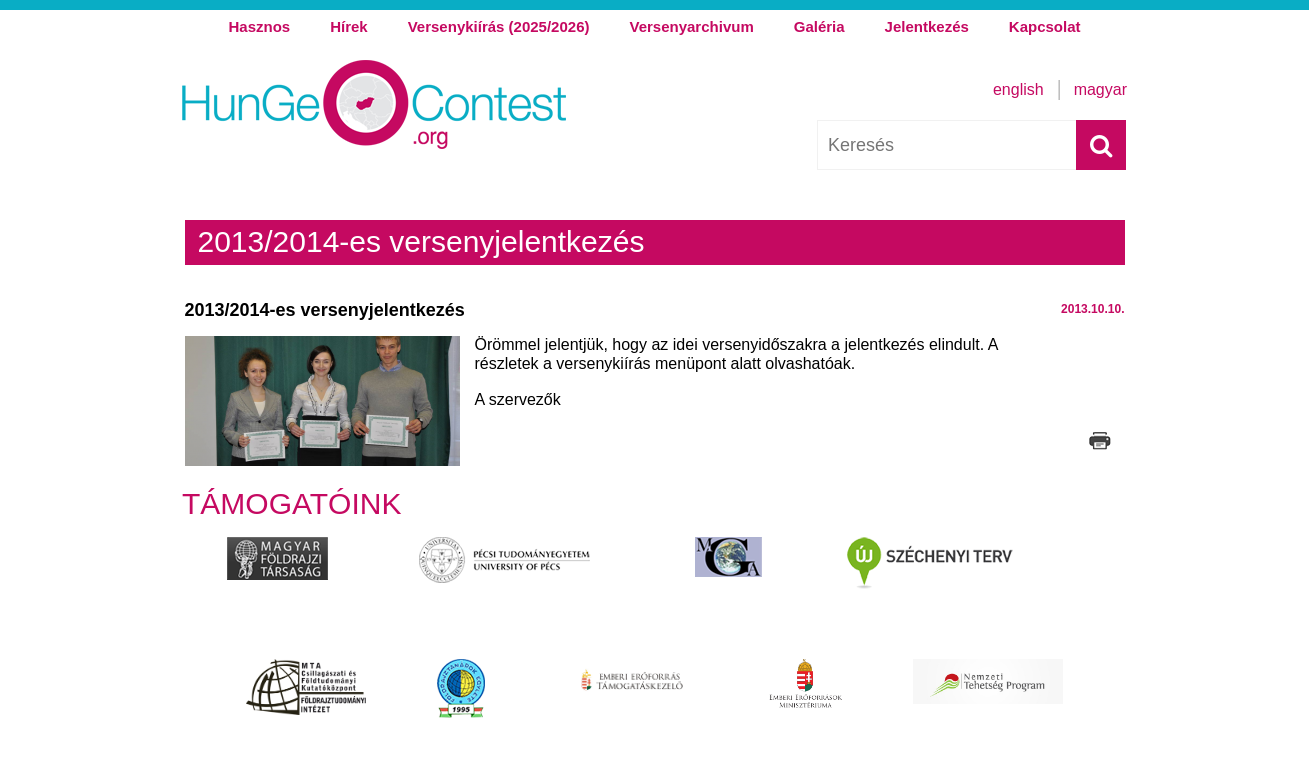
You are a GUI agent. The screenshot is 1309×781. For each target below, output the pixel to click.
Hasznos (259, 26)
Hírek (349, 26)
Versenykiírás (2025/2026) (499, 26)
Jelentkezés (927, 26)
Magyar (1100, 89)
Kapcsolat (1045, 26)
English (1018, 89)
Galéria (819, 26)
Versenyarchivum (691, 26)
